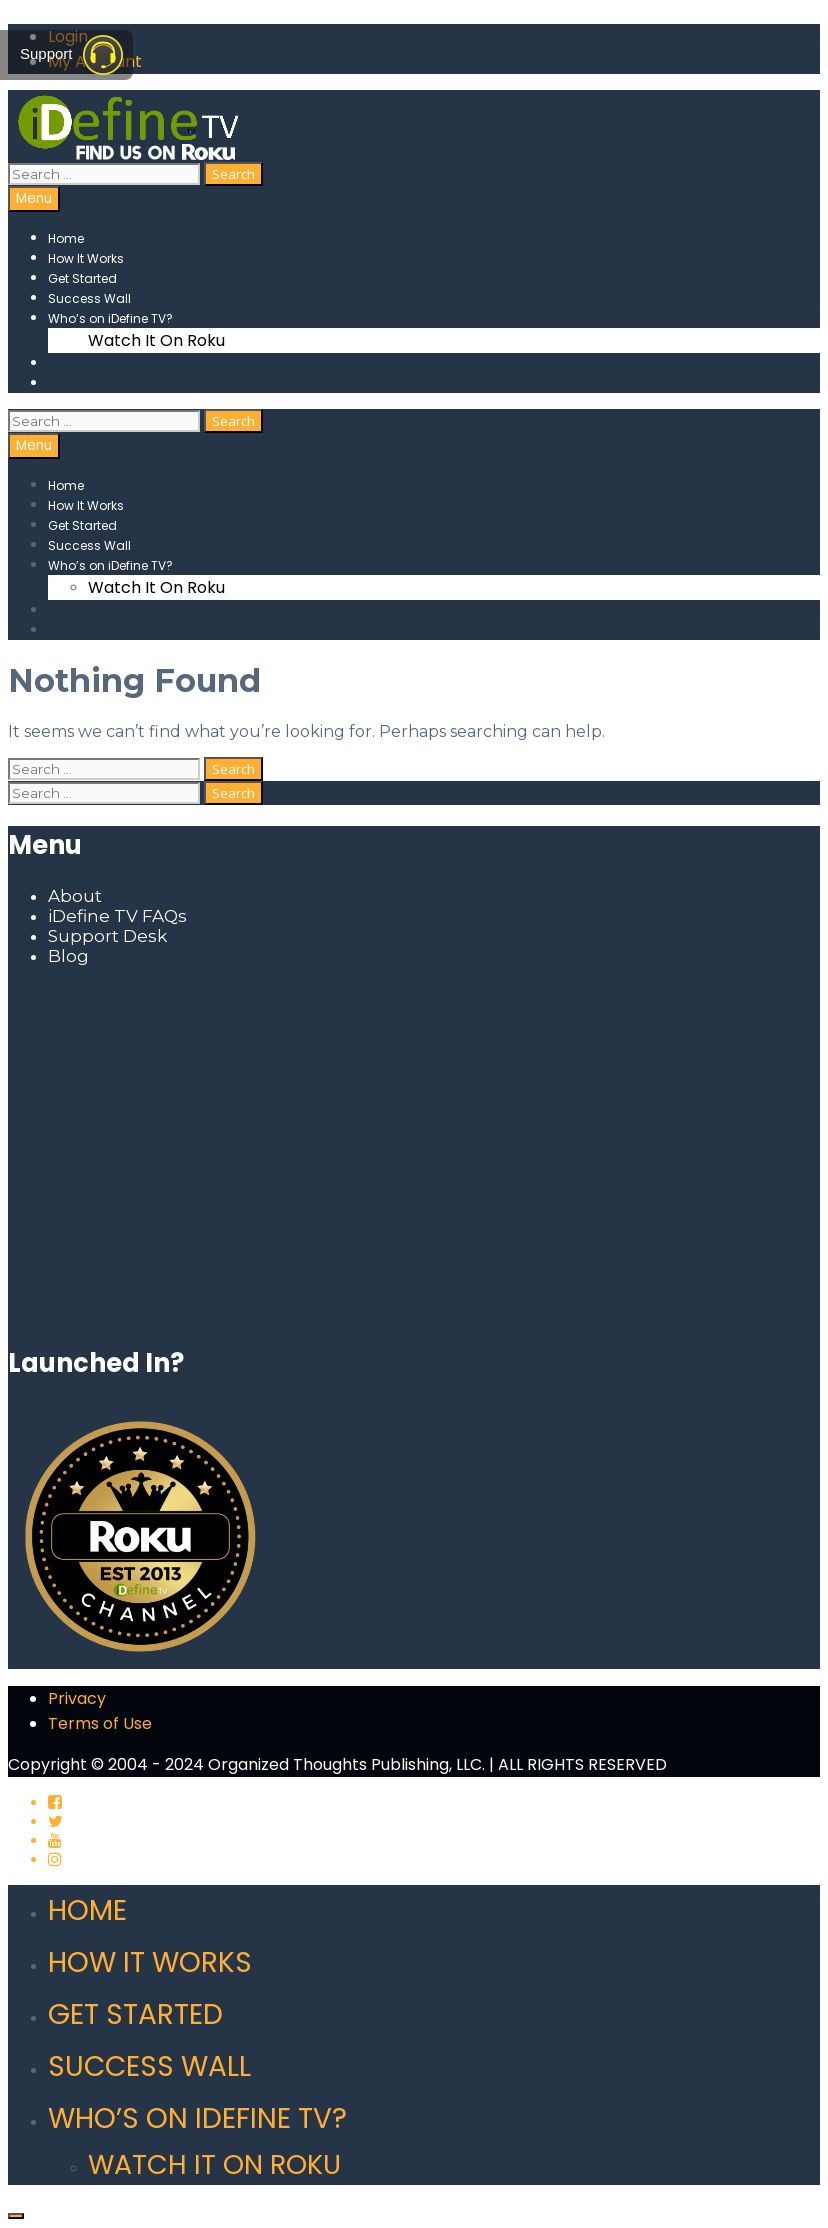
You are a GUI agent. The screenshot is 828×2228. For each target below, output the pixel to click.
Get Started (82, 278)
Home (66, 238)
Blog (68, 956)
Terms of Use (100, 1723)
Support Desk (107, 936)
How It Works (86, 258)
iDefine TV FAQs (117, 916)
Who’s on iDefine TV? (110, 318)
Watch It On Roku (156, 340)
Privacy (77, 1698)
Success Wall (89, 298)
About (75, 896)
